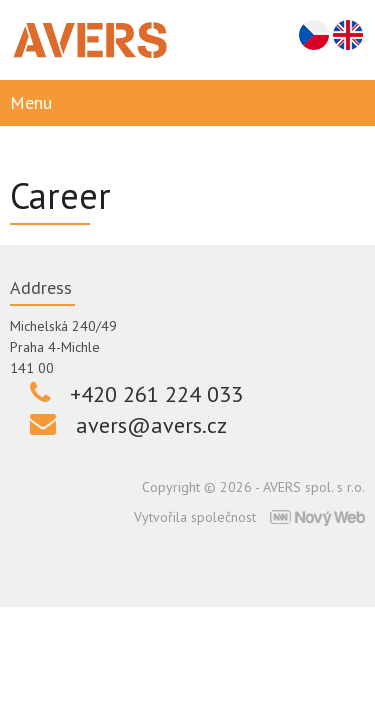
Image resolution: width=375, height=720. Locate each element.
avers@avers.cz (151, 425)
